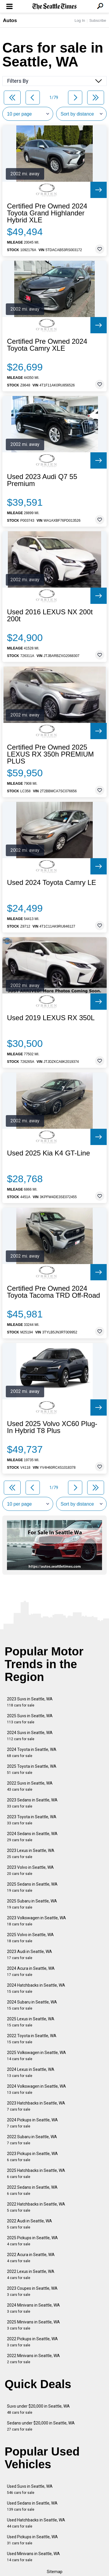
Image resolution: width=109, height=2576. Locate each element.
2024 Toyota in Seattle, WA (31, 1752)
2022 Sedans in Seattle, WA (32, 2190)
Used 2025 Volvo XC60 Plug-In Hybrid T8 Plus (52, 1427)
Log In (79, 20)
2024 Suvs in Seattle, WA (30, 1735)
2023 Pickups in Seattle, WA (32, 2156)
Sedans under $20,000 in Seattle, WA (41, 2426)
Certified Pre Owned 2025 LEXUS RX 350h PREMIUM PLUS (50, 754)
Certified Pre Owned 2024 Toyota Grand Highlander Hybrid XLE (47, 213)
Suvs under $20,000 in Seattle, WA (38, 2409)
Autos (10, 20)
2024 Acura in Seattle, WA (31, 1971)
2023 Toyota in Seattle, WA (31, 1819)
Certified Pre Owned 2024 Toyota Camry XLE (47, 345)
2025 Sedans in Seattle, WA (32, 1887)
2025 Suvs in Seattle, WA (30, 1718)
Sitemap (54, 2571)
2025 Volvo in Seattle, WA (30, 1937)
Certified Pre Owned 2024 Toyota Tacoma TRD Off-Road (53, 1292)
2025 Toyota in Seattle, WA (31, 1769)
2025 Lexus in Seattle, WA (30, 2022)
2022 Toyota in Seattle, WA (31, 2038)
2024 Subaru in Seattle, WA (32, 2005)
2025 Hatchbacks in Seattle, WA (36, 2173)
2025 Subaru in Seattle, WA (32, 1904)
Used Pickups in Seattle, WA (32, 2539)
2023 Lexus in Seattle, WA (30, 1853)
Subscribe (97, 20)
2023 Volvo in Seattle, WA (30, 1870)
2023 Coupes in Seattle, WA (32, 2291)
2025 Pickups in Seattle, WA (32, 2240)
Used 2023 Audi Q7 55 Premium (42, 480)
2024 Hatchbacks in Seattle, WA (36, 1988)
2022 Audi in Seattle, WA (29, 2224)
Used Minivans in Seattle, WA (33, 2556)
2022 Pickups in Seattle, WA (32, 2341)
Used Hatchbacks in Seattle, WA (36, 2523)
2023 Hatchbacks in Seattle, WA (36, 2106)
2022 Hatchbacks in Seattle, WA (36, 2207)
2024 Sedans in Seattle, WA (32, 1836)
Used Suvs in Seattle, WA (30, 2489)
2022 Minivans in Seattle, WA (33, 2358)
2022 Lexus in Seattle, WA (30, 2274)
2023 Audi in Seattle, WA (29, 1954)
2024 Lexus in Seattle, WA (30, 2072)
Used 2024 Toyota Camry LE (51, 882)
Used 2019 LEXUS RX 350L (51, 1017)
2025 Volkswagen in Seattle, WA (36, 2055)
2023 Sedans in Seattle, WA (32, 1803)
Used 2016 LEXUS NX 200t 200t (50, 615)
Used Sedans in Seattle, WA (32, 2506)
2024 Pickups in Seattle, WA (32, 2123)
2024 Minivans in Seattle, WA (33, 2308)
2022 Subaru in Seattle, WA (32, 2139)
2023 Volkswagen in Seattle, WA (36, 1921)
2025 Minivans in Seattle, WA (33, 2325)
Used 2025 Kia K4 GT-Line (48, 1153)
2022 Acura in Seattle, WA (31, 2257)
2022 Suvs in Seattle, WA (30, 1786)
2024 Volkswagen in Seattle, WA (36, 2089)
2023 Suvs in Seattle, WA (30, 1702)
